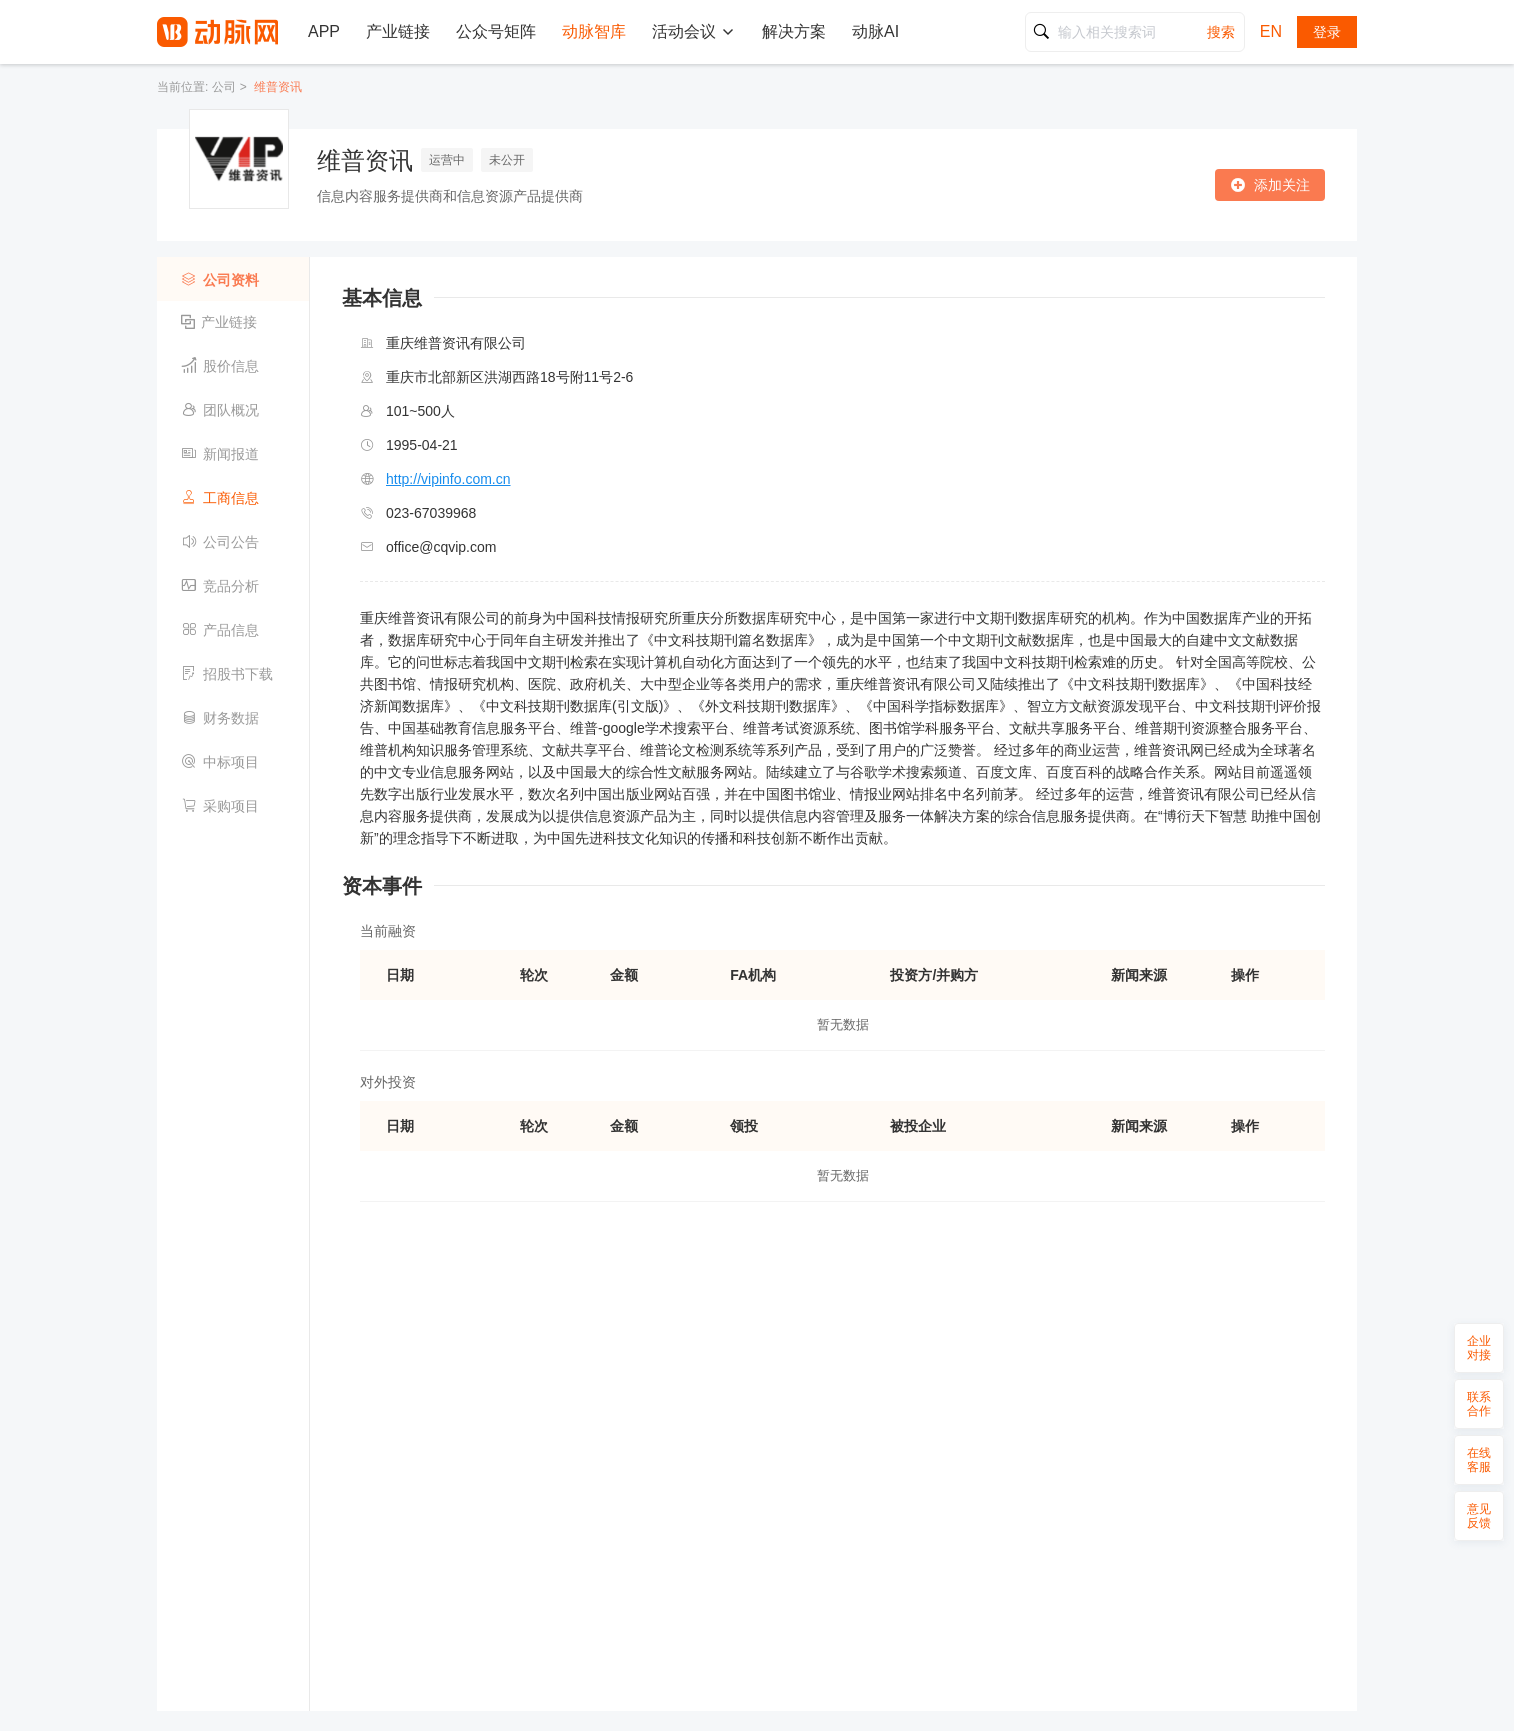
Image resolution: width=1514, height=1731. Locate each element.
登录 (1327, 32)
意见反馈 (1479, 1516)
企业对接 (1479, 1348)
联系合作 (1479, 1404)
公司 (224, 87)
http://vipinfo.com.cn (448, 479)
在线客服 (1479, 1460)
